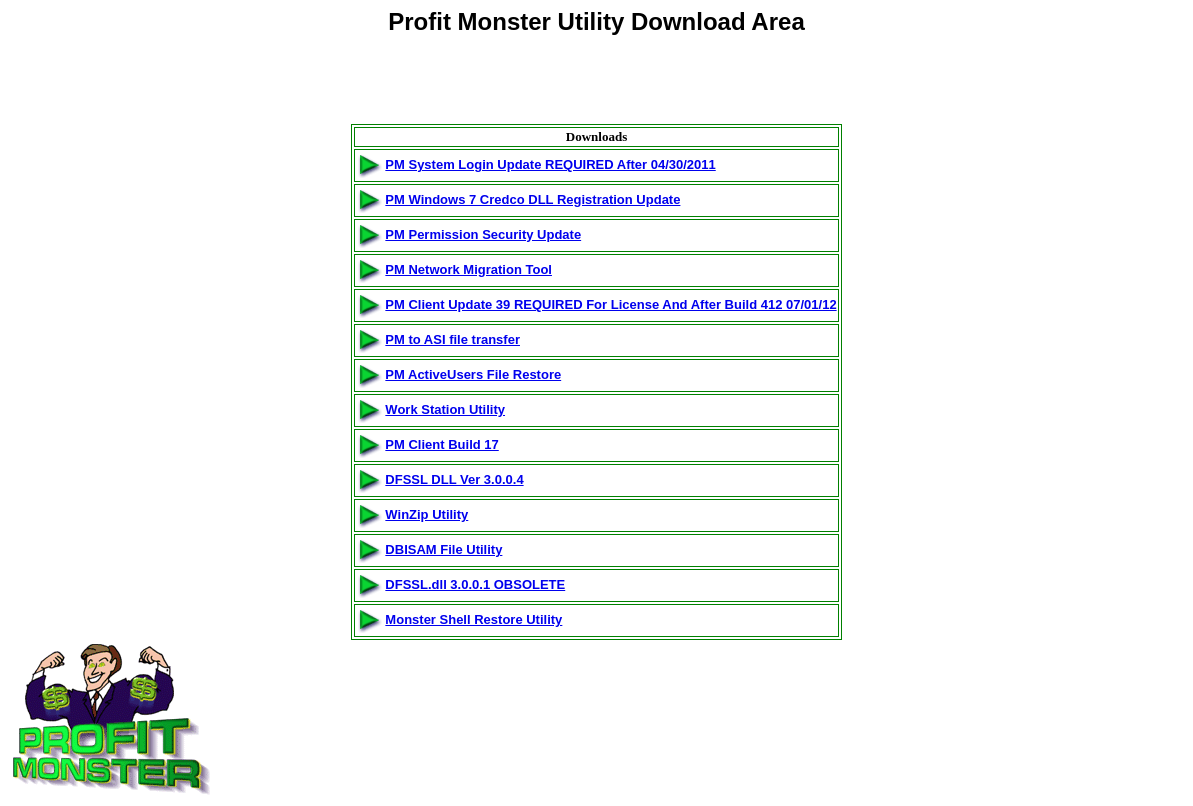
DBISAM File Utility (443, 549)
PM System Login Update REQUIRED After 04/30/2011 (550, 164)
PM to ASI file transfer (452, 339)
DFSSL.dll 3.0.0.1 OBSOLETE (475, 584)
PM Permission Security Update (483, 234)
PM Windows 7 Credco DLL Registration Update (532, 199)
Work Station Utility (445, 409)
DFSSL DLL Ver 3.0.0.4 (454, 479)
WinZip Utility (426, 514)
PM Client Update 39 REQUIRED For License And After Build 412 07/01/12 (610, 304)
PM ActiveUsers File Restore (473, 374)
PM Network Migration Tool (468, 269)
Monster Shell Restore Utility (473, 619)
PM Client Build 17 (441, 444)
